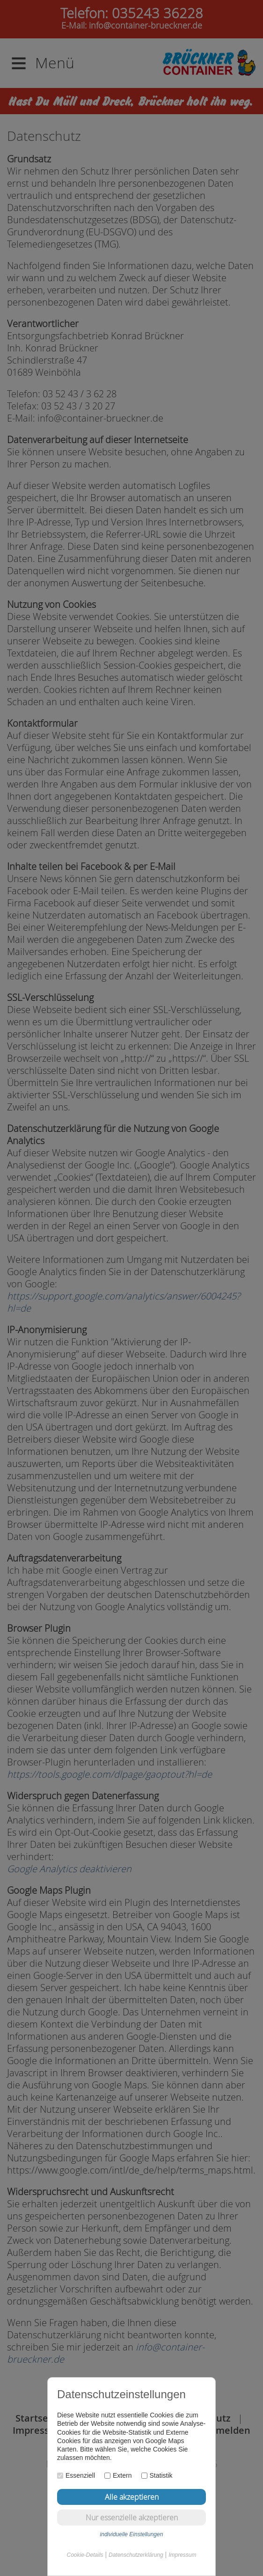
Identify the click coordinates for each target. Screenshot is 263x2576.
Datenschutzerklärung (136, 2555)
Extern (118, 2475)
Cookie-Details (85, 2555)
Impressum (182, 2555)
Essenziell (76, 2475)
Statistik (157, 2475)
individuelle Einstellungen (131, 2534)
